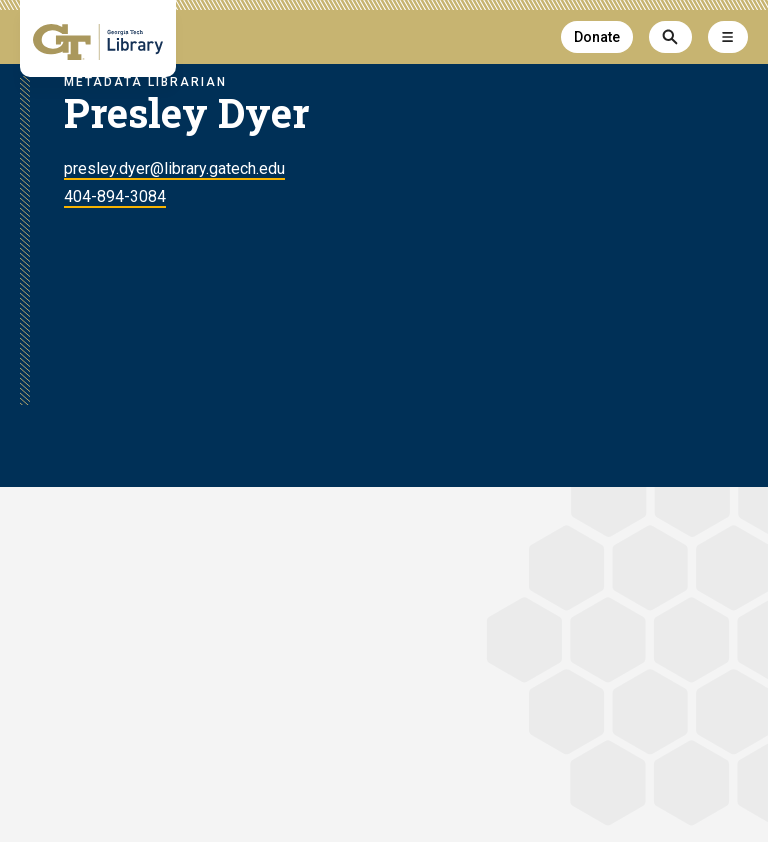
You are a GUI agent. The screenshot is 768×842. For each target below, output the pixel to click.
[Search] (670, 37)
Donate (597, 37)
